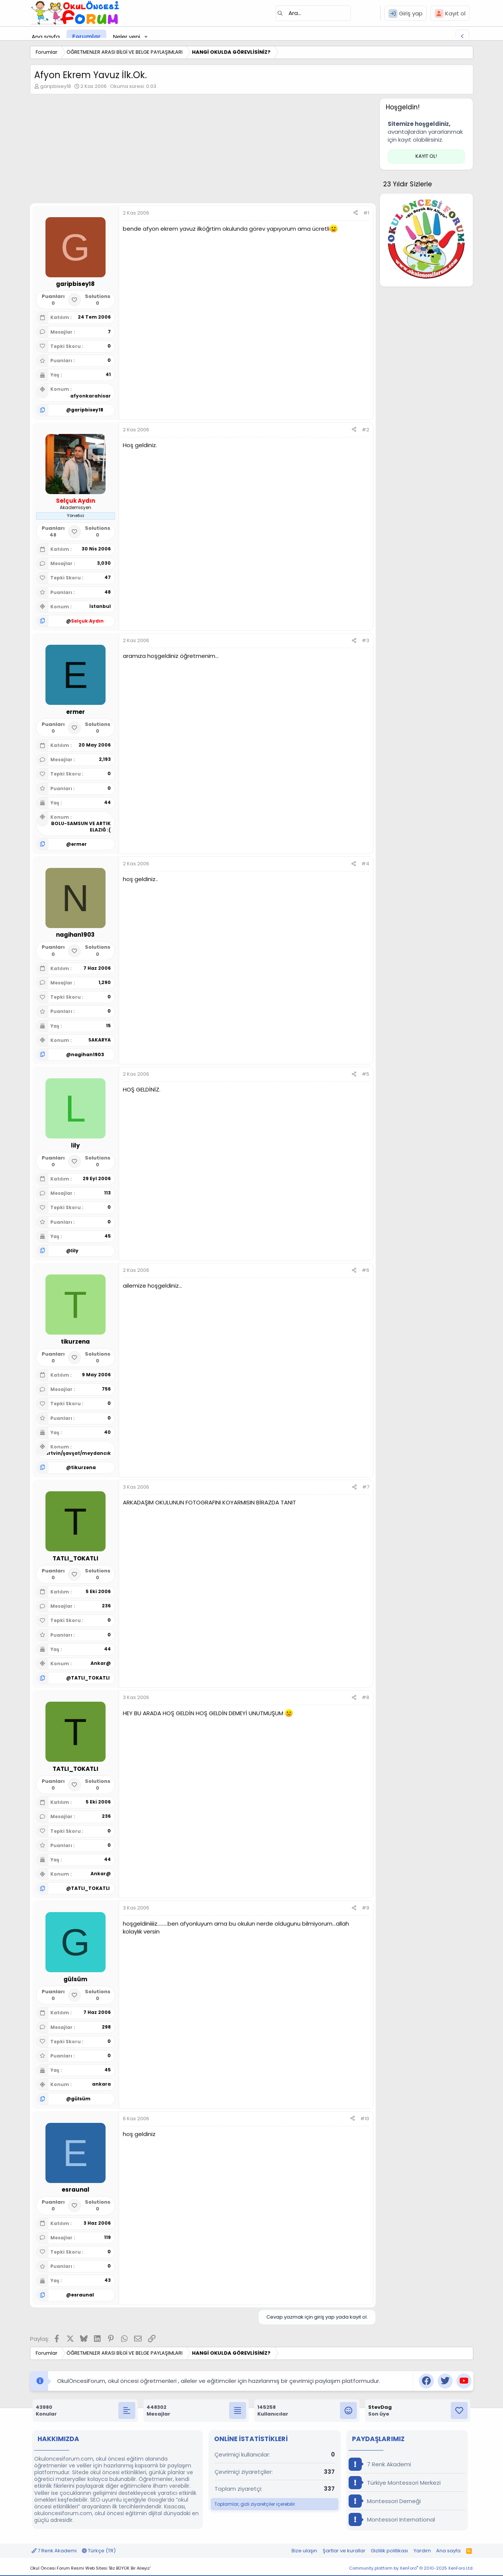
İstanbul (100, 606)
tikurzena (83, 1467)
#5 (365, 1074)
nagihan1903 (87, 1054)
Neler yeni (126, 37)
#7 (365, 1487)
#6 (365, 1270)
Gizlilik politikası (389, 2550)
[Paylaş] (355, 213)
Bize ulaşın (304, 2550)
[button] (145, 37)
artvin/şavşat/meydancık (78, 1453)
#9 (365, 1907)
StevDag (380, 2407)
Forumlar (86, 37)
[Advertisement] (203, 150)
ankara (101, 2084)
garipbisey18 (55, 86)
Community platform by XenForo (411, 2568)
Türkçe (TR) (99, 2550)
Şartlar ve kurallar (344, 2550)
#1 (366, 212)
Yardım (422, 2550)
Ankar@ (101, 1663)
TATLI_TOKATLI (90, 1678)
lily (75, 1250)
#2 (365, 429)
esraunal (82, 2295)
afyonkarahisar (90, 396)
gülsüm (81, 2098)
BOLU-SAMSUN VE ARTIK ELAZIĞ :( (81, 826)
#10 (364, 2118)
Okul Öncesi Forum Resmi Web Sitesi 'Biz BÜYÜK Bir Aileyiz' (90, 2568)
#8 (365, 1697)
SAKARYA (99, 1040)
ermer (79, 844)
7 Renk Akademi (380, 2464)
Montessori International (392, 2519)
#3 (365, 640)
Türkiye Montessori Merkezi (395, 2482)
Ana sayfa (46, 37)
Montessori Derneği (385, 2501)
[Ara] (313, 13)
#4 (365, 863)
